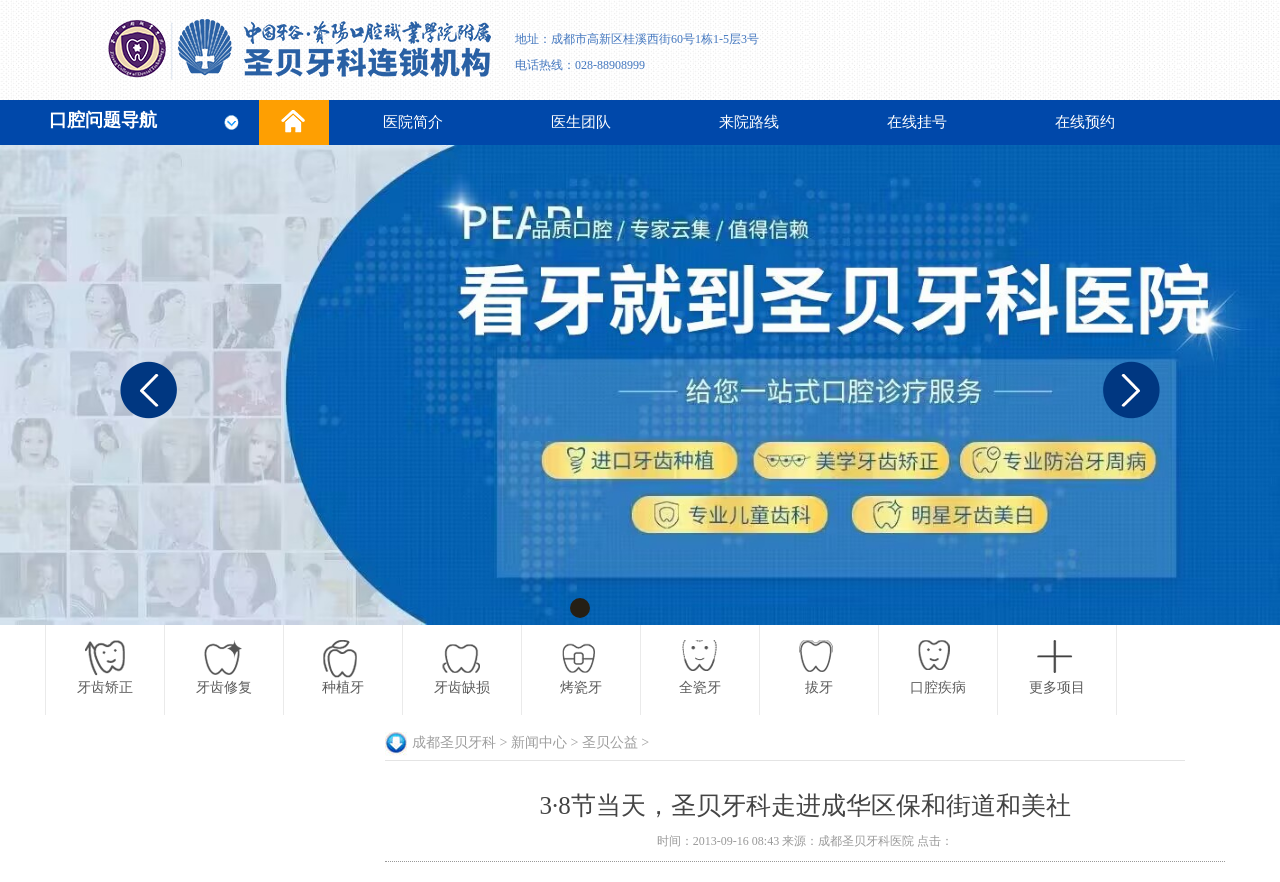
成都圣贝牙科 (454, 742)
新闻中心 (539, 742)
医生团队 (581, 122)
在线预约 (1085, 122)
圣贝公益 (610, 742)
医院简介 (413, 122)
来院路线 (749, 122)
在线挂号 (917, 122)
